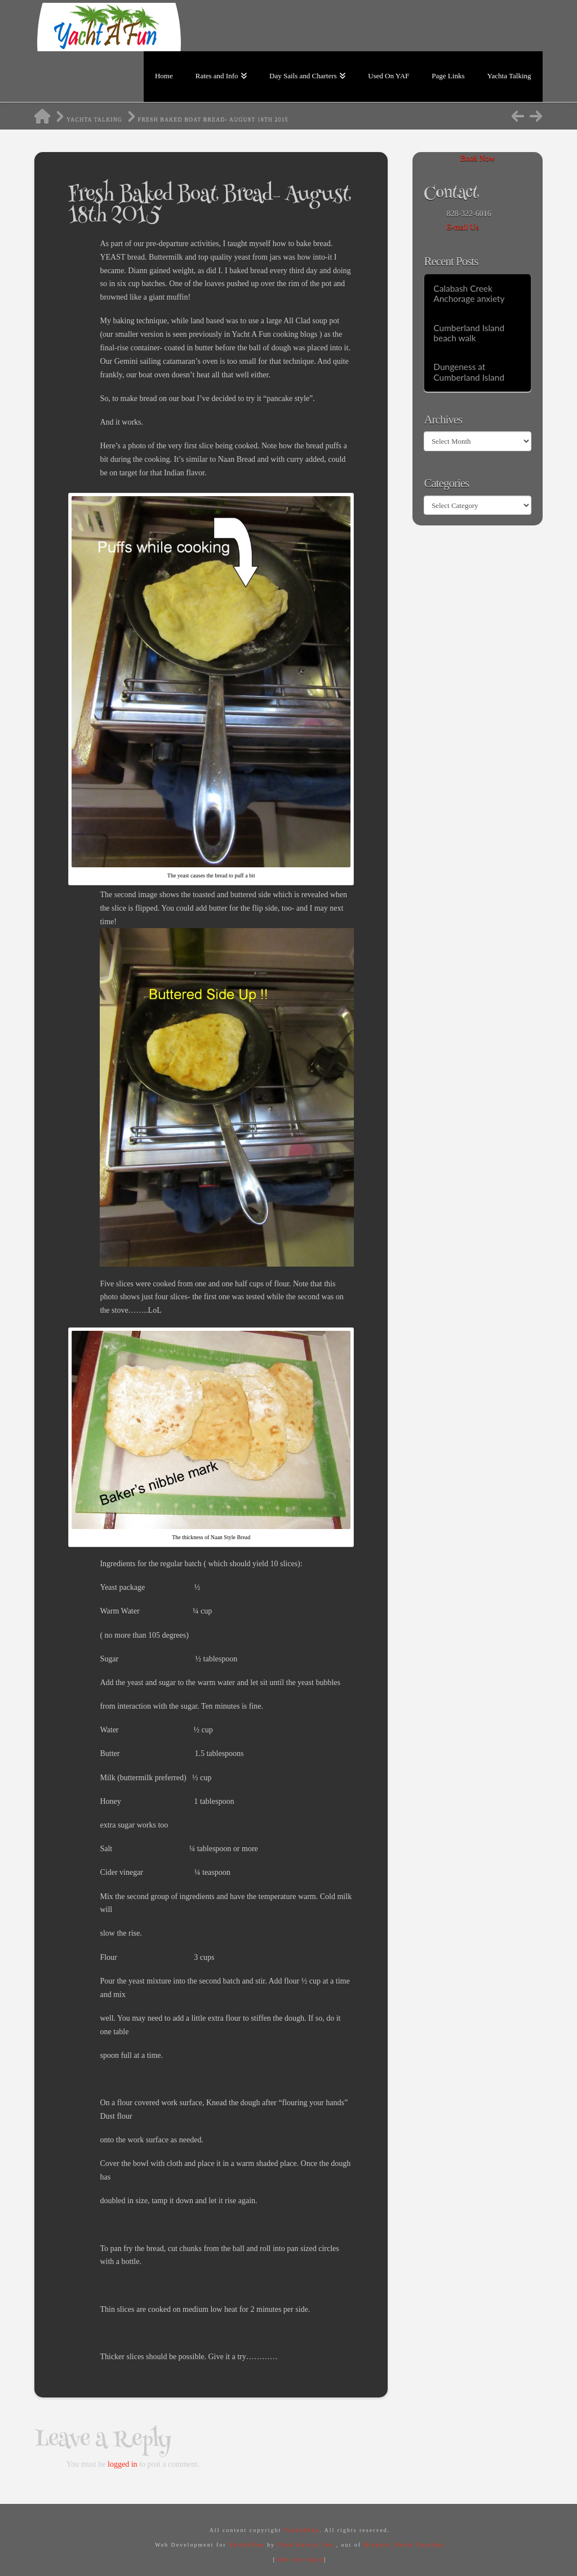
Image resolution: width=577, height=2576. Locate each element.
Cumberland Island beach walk (468, 333)
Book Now (477, 158)
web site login (299, 2559)
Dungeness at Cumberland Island (468, 372)
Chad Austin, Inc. (306, 2545)
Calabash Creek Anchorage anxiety (468, 293)
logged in (122, 2464)
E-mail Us (462, 227)
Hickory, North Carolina (404, 2545)
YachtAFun (301, 2530)
